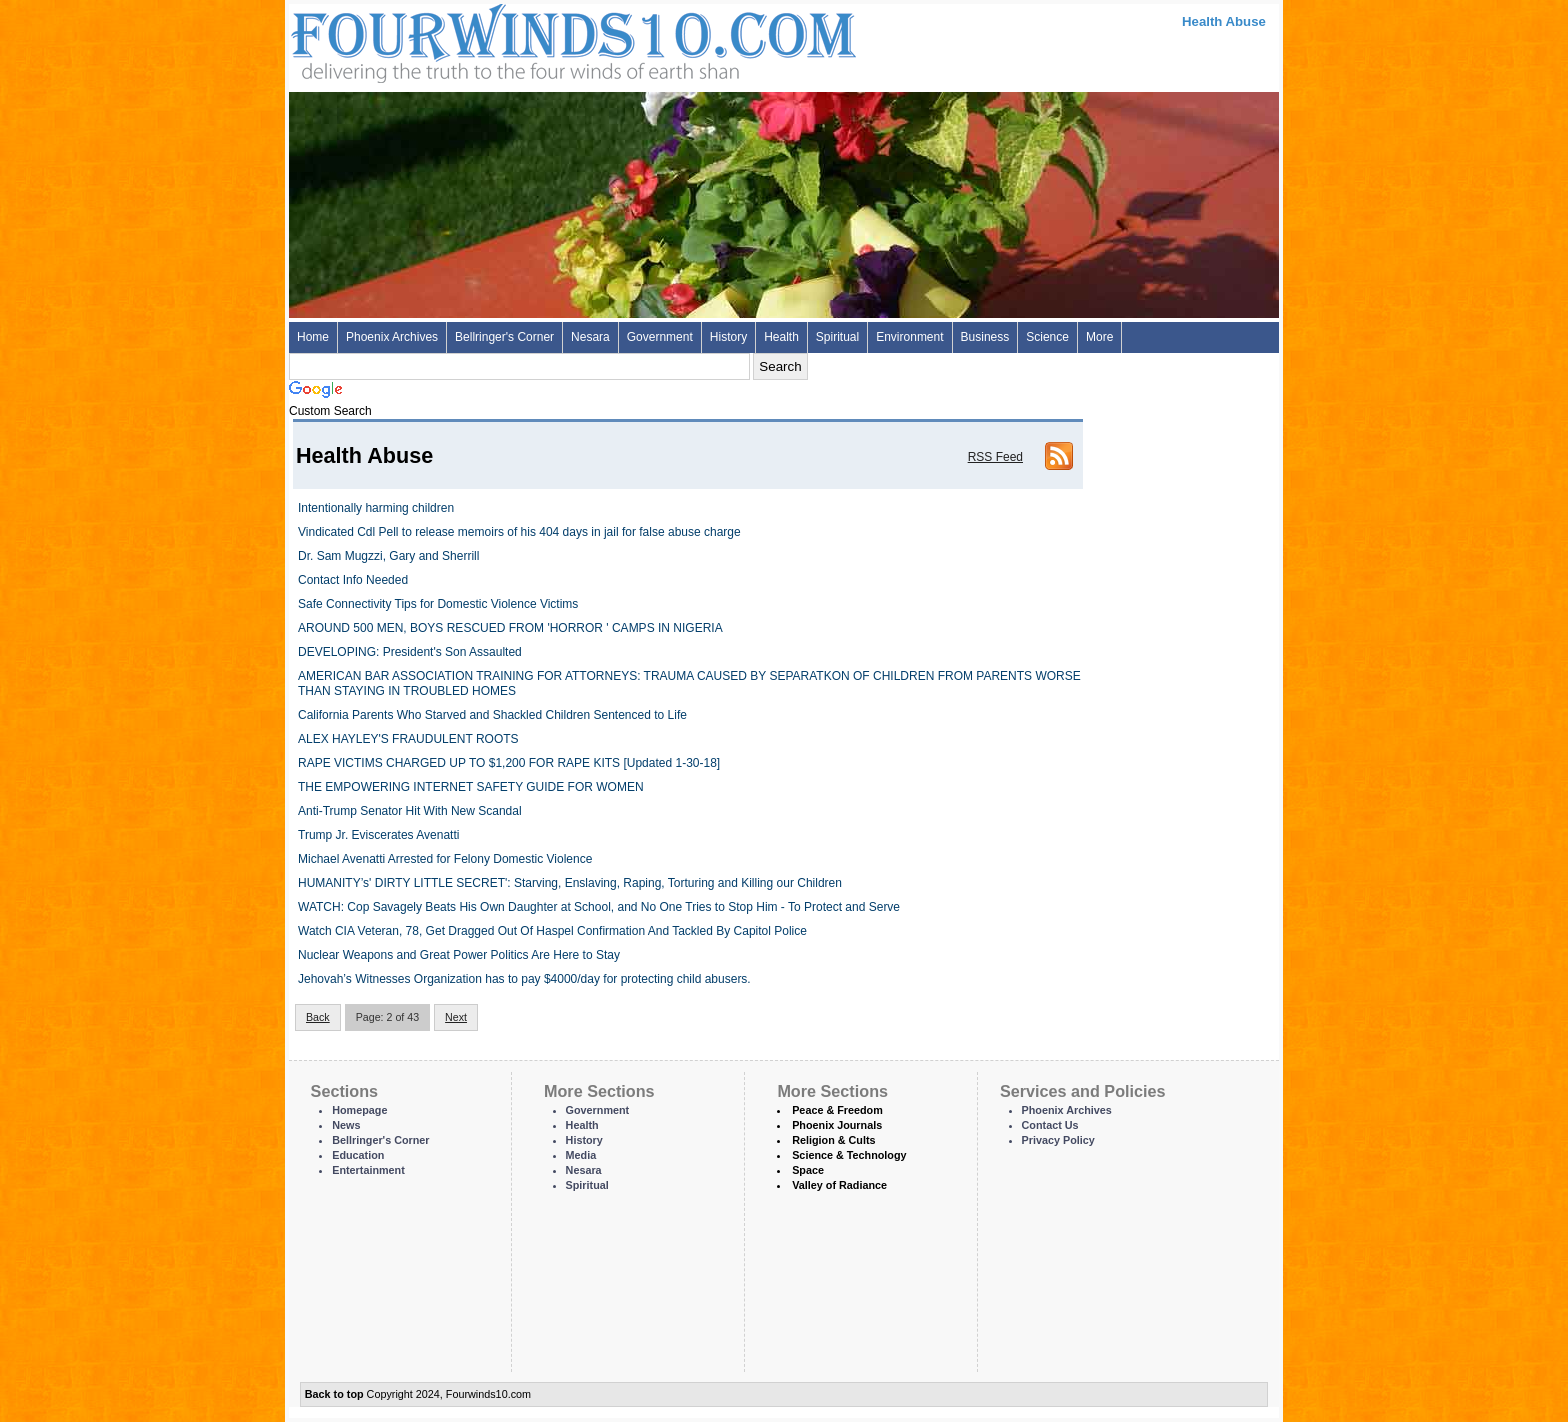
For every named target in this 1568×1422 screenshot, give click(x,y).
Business (985, 337)
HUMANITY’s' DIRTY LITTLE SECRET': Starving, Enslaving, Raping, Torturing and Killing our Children (570, 883)
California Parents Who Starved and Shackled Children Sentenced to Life (492, 715)
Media (581, 1155)
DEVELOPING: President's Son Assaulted (410, 652)
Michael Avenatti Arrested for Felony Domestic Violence (445, 859)
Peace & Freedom (837, 1110)
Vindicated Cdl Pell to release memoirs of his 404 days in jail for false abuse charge (519, 532)
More (1099, 337)
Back (318, 1017)
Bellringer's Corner (504, 337)
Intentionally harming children (376, 508)
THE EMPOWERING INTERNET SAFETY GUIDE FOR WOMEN (471, 787)
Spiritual (837, 337)
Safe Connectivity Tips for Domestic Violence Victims (438, 604)
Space (808, 1170)
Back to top (334, 1394)
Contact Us (1050, 1125)
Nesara (590, 337)
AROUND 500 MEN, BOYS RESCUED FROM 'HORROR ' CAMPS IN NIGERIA (510, 628)
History (728, 337)
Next (456, 1017)
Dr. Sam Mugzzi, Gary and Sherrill (388, 556)
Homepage (359, 1110)
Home (313, 337)
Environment (909, 337)
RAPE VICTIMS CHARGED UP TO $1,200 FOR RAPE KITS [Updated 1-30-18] (509, 763)
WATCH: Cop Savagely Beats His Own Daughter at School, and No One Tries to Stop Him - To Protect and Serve (599, 907)
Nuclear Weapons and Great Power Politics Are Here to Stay (459, 955)
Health (781, 337)
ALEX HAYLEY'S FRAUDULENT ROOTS (408, 739)
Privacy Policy (1058, 1140)
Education (358, 1155)
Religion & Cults (833, 1140)
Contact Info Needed (353, 580)
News (346, 1125)
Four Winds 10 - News (489, 39)
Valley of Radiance (839, 1185)
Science (1047, 337)
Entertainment (368, 1170)
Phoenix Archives (392, 337)
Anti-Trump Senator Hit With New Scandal (410, 811)
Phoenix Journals (837, 1125)
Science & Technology (849, 1155)
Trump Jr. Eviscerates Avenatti (378, 835)
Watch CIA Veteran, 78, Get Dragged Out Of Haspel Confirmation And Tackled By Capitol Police (552, 931)
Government (660, 337)
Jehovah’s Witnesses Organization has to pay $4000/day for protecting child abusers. (524, 979)
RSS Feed (995, 457)
